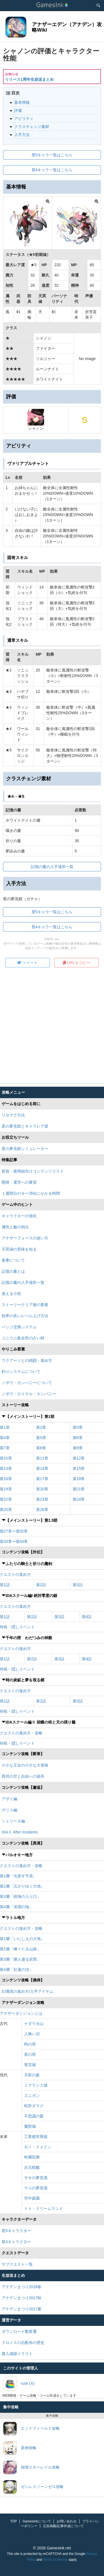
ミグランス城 (35, 2085)
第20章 (42, 1489)
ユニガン (32, 2095)
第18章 (79, 1478)
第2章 (41, 1427)
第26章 (42, 1509)
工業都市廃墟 (35, 2136)
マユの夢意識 (35, 2188)
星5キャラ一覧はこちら (52, 155)
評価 (18, 110)
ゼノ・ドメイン (37, 2147)
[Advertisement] (52, 1027)
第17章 (42, 1478)
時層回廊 (32, 2157)
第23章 (42, 1499)
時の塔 (30, 2044)
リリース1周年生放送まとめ (29, 79)
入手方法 (22, 134)
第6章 (78, 1437)
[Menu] (3, 5)
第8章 (41, 1448)
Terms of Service (55, 2560)
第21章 (79, 1489)
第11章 (42, 1458)
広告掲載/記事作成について (63, 2526)
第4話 (87, 1616)
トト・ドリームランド (43, 2208)
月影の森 (32, 2075)
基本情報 (22, 102)
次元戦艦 (32, 2167)
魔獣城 (30, 2126)
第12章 (79, 1458)
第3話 (78, 1585)
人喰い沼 (32, 2034)
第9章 (78, 1448)
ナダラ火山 (34, 2023)
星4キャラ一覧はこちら (52, 170)
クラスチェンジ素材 (31, 126)
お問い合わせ (67, 2521)
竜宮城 (30, 2064)
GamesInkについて (36, 2521)
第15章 (79, 1468)
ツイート (27, 962)
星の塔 (30, 2054)
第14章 (42, 1468)
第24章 (79, 1499)
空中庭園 (32, 2198)
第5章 (41, 1437)
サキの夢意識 (35, 2177)
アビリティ (24, 118)
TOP (13, 2521)
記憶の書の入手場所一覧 (52, 866)
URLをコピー (76, 962)
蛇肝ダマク (34, 2106)
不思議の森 (34, 2116)
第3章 (78, 1427)
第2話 (41, 1585)
